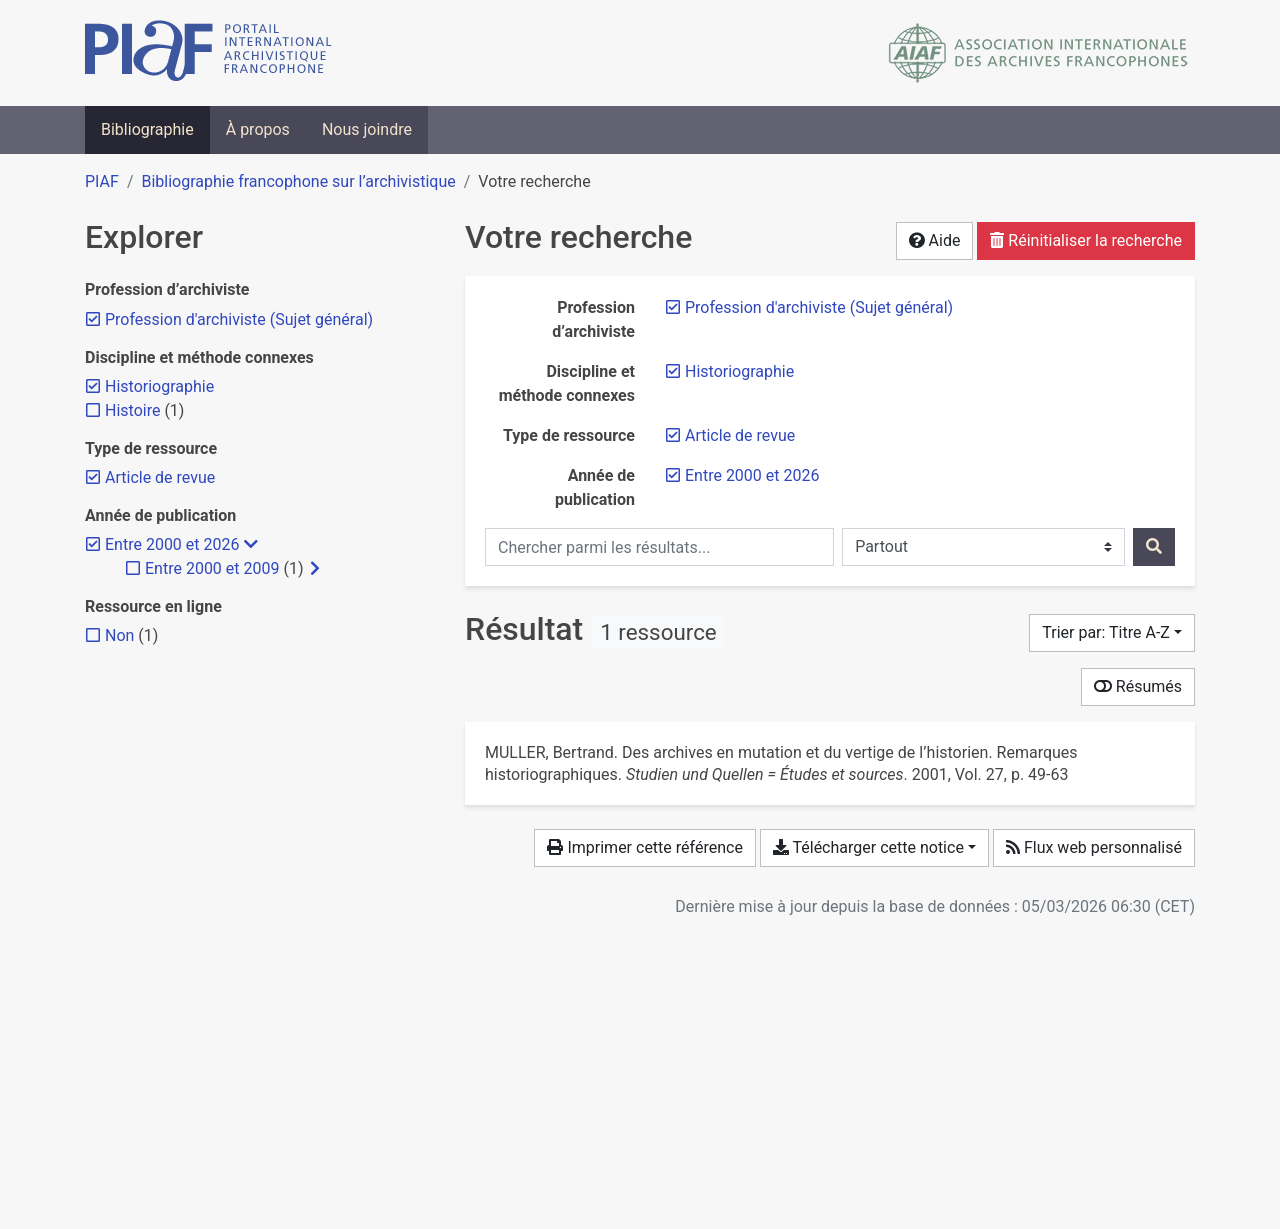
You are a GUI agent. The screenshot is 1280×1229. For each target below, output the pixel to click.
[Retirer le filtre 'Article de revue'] (740, 435)
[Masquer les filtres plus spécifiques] (251, 545)
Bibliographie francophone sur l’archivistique (298, 181)
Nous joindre (367, 129)
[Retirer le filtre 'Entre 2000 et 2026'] (752, 475)
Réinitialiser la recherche (1086, 240)
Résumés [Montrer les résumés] (1138, 686)
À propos (258, 129)
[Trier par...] (1112, 633)
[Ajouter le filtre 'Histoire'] (132, 410)
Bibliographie (147, 129)
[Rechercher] (1154, 547)
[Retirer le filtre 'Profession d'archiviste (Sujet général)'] (819, 307)
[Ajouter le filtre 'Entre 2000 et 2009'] (212, 568)
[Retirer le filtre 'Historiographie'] (739, 371)
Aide (935, 240)
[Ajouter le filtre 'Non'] (119, 635)
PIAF (102, 181)
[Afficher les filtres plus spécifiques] (315, 569)
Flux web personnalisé (1094, 847)
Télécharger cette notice (868, 847)
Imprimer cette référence (644, 847)
